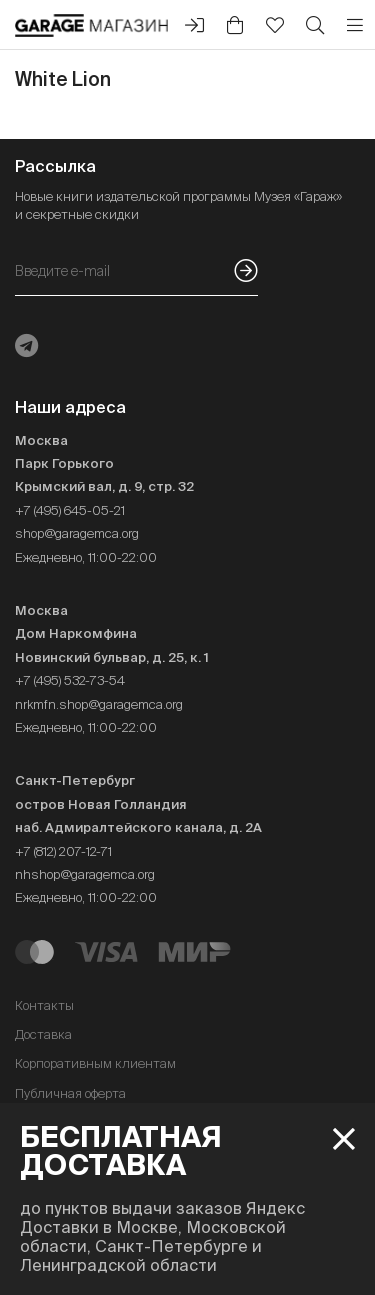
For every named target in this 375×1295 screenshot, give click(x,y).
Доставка (43, 1034)
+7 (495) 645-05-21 (70, 510)
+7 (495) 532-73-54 (70, 680)
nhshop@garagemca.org (85, 874)
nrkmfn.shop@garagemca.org (99, 704)
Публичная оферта (70, 1093)
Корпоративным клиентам (95, 1063)
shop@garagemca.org (77, 533)
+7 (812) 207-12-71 (63, 851)
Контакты (44, 1005)
